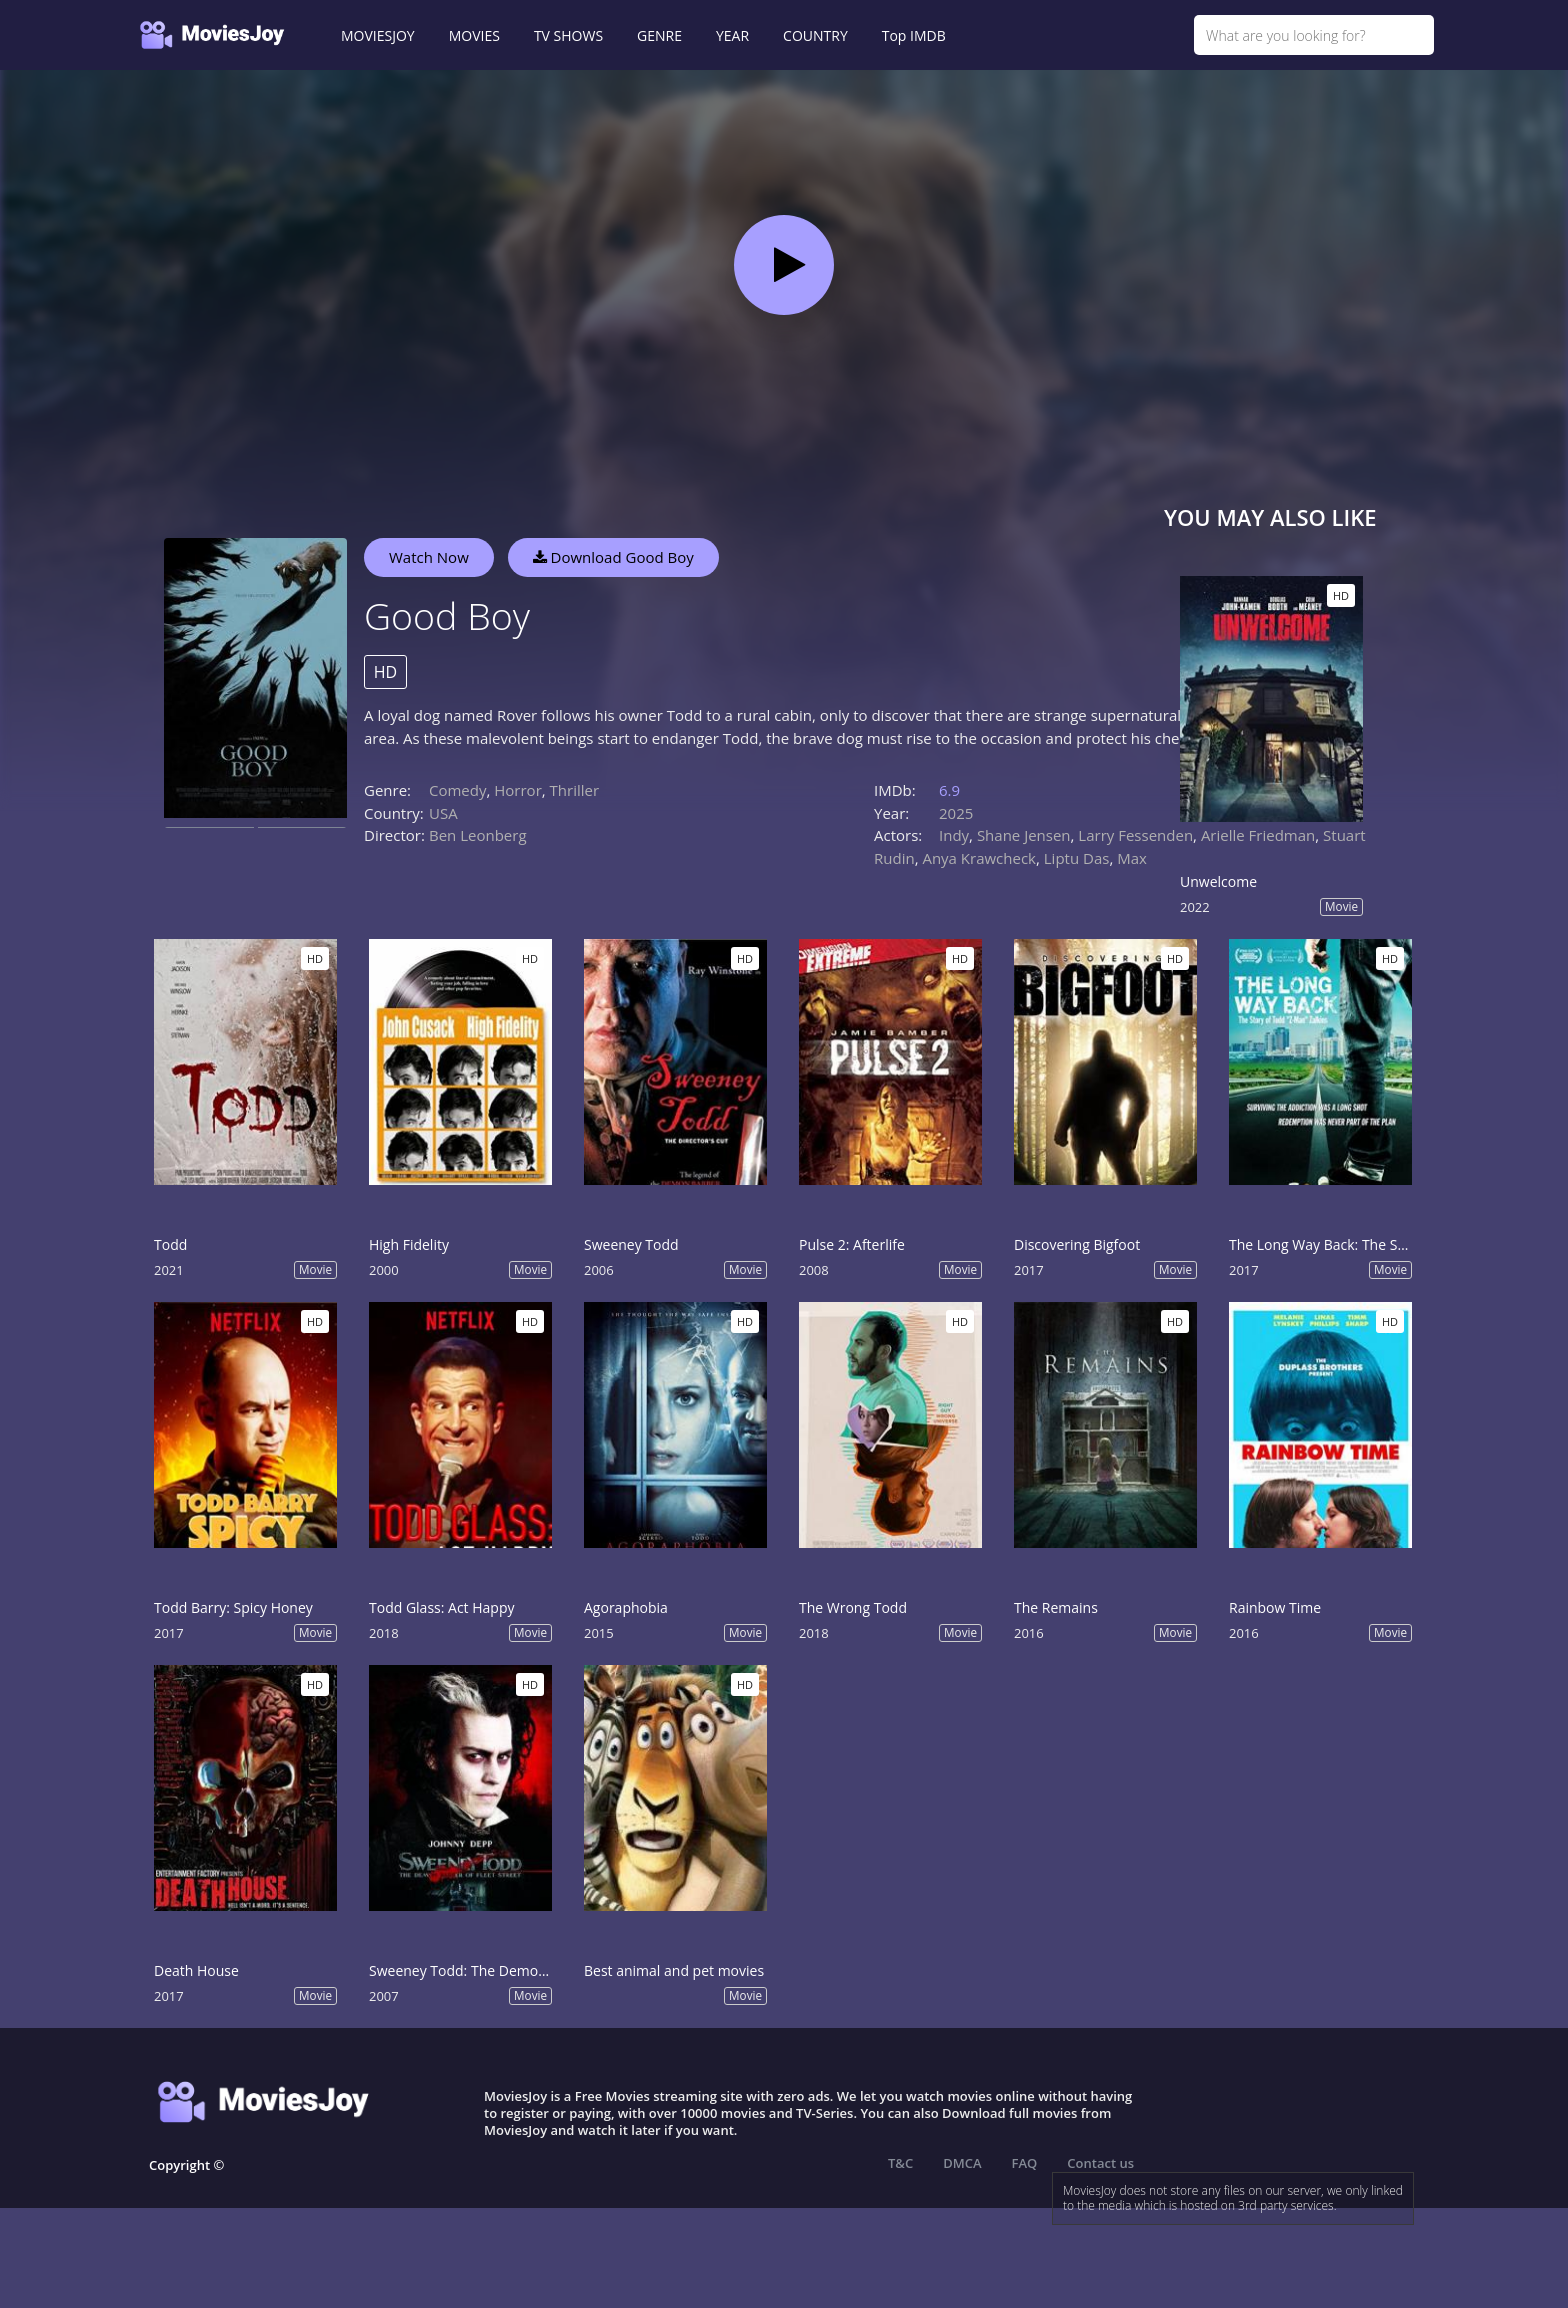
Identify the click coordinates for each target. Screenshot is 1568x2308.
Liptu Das (1077, 858)
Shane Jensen (1024, 835)
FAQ (1025, 2163)
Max (1132, 858)
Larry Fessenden (1135, 835)
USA (443, 813)
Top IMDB (914, 35)
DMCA (962, 2163)
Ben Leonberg (478, 835)
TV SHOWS (568, 35)
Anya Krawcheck (979, 858)
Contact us (1100, 2163)
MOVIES (474, 35)
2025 (956, 813)
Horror (518, 790)
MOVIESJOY (378, 35)
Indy (954, 835)
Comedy (457, 790)
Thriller (575, 790)
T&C (900, 2163)
